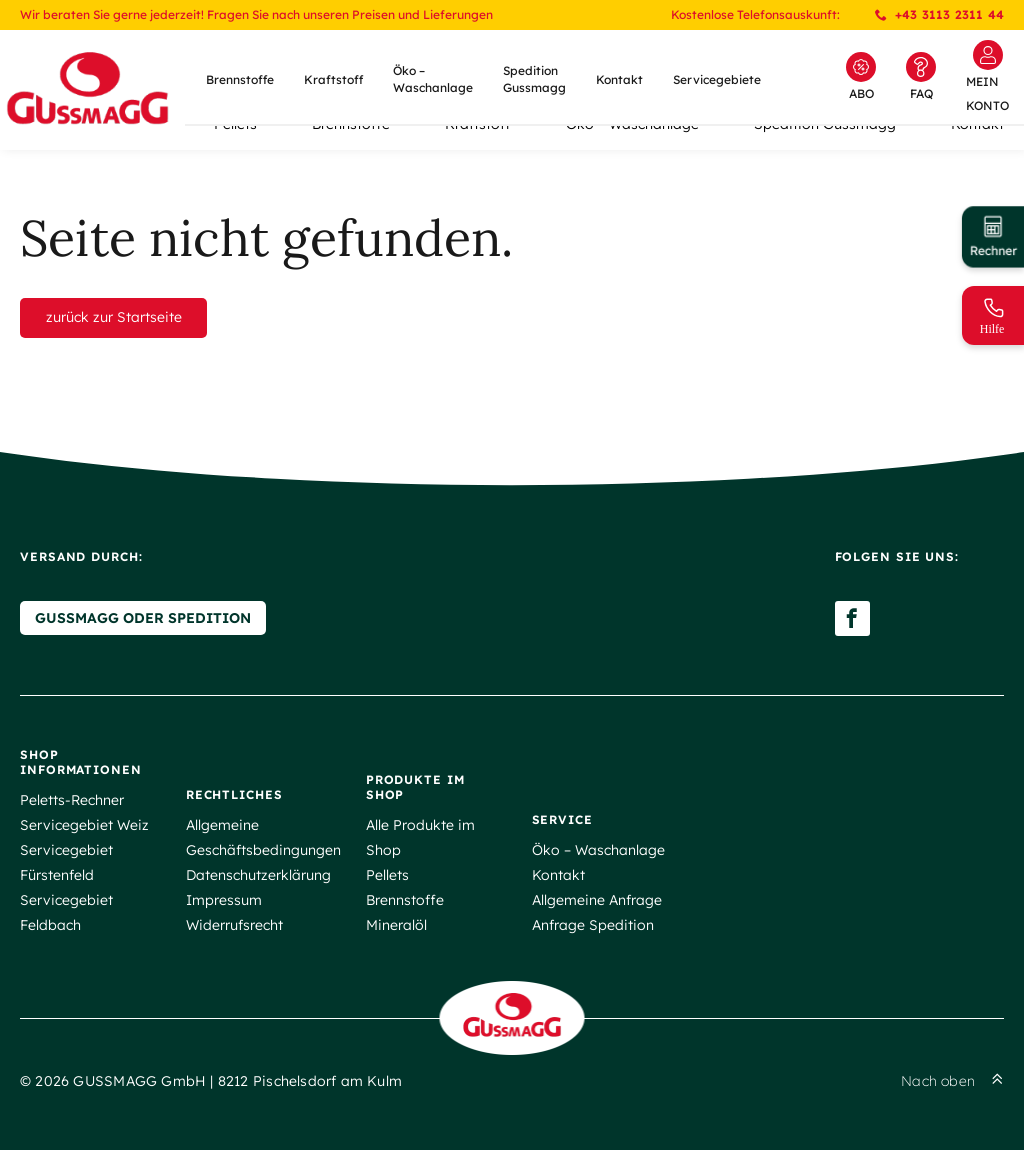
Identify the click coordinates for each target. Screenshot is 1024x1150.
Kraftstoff (333, 79)
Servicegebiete (717, 79)
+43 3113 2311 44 (939, 14)
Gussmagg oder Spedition (143, 618)
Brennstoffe (240, 79)
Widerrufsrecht (234, 925)
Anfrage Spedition (593, 925)
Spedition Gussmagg (534, 79)
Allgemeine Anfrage (597, 900)
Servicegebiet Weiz (84, 825)
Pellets (387, 875)
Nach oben (952, 1081)
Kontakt (619, 79)
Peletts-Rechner (72, 800)
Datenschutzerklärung (258, 875)
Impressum (224, 900)
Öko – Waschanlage (433, 79)
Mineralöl (396, 925)
